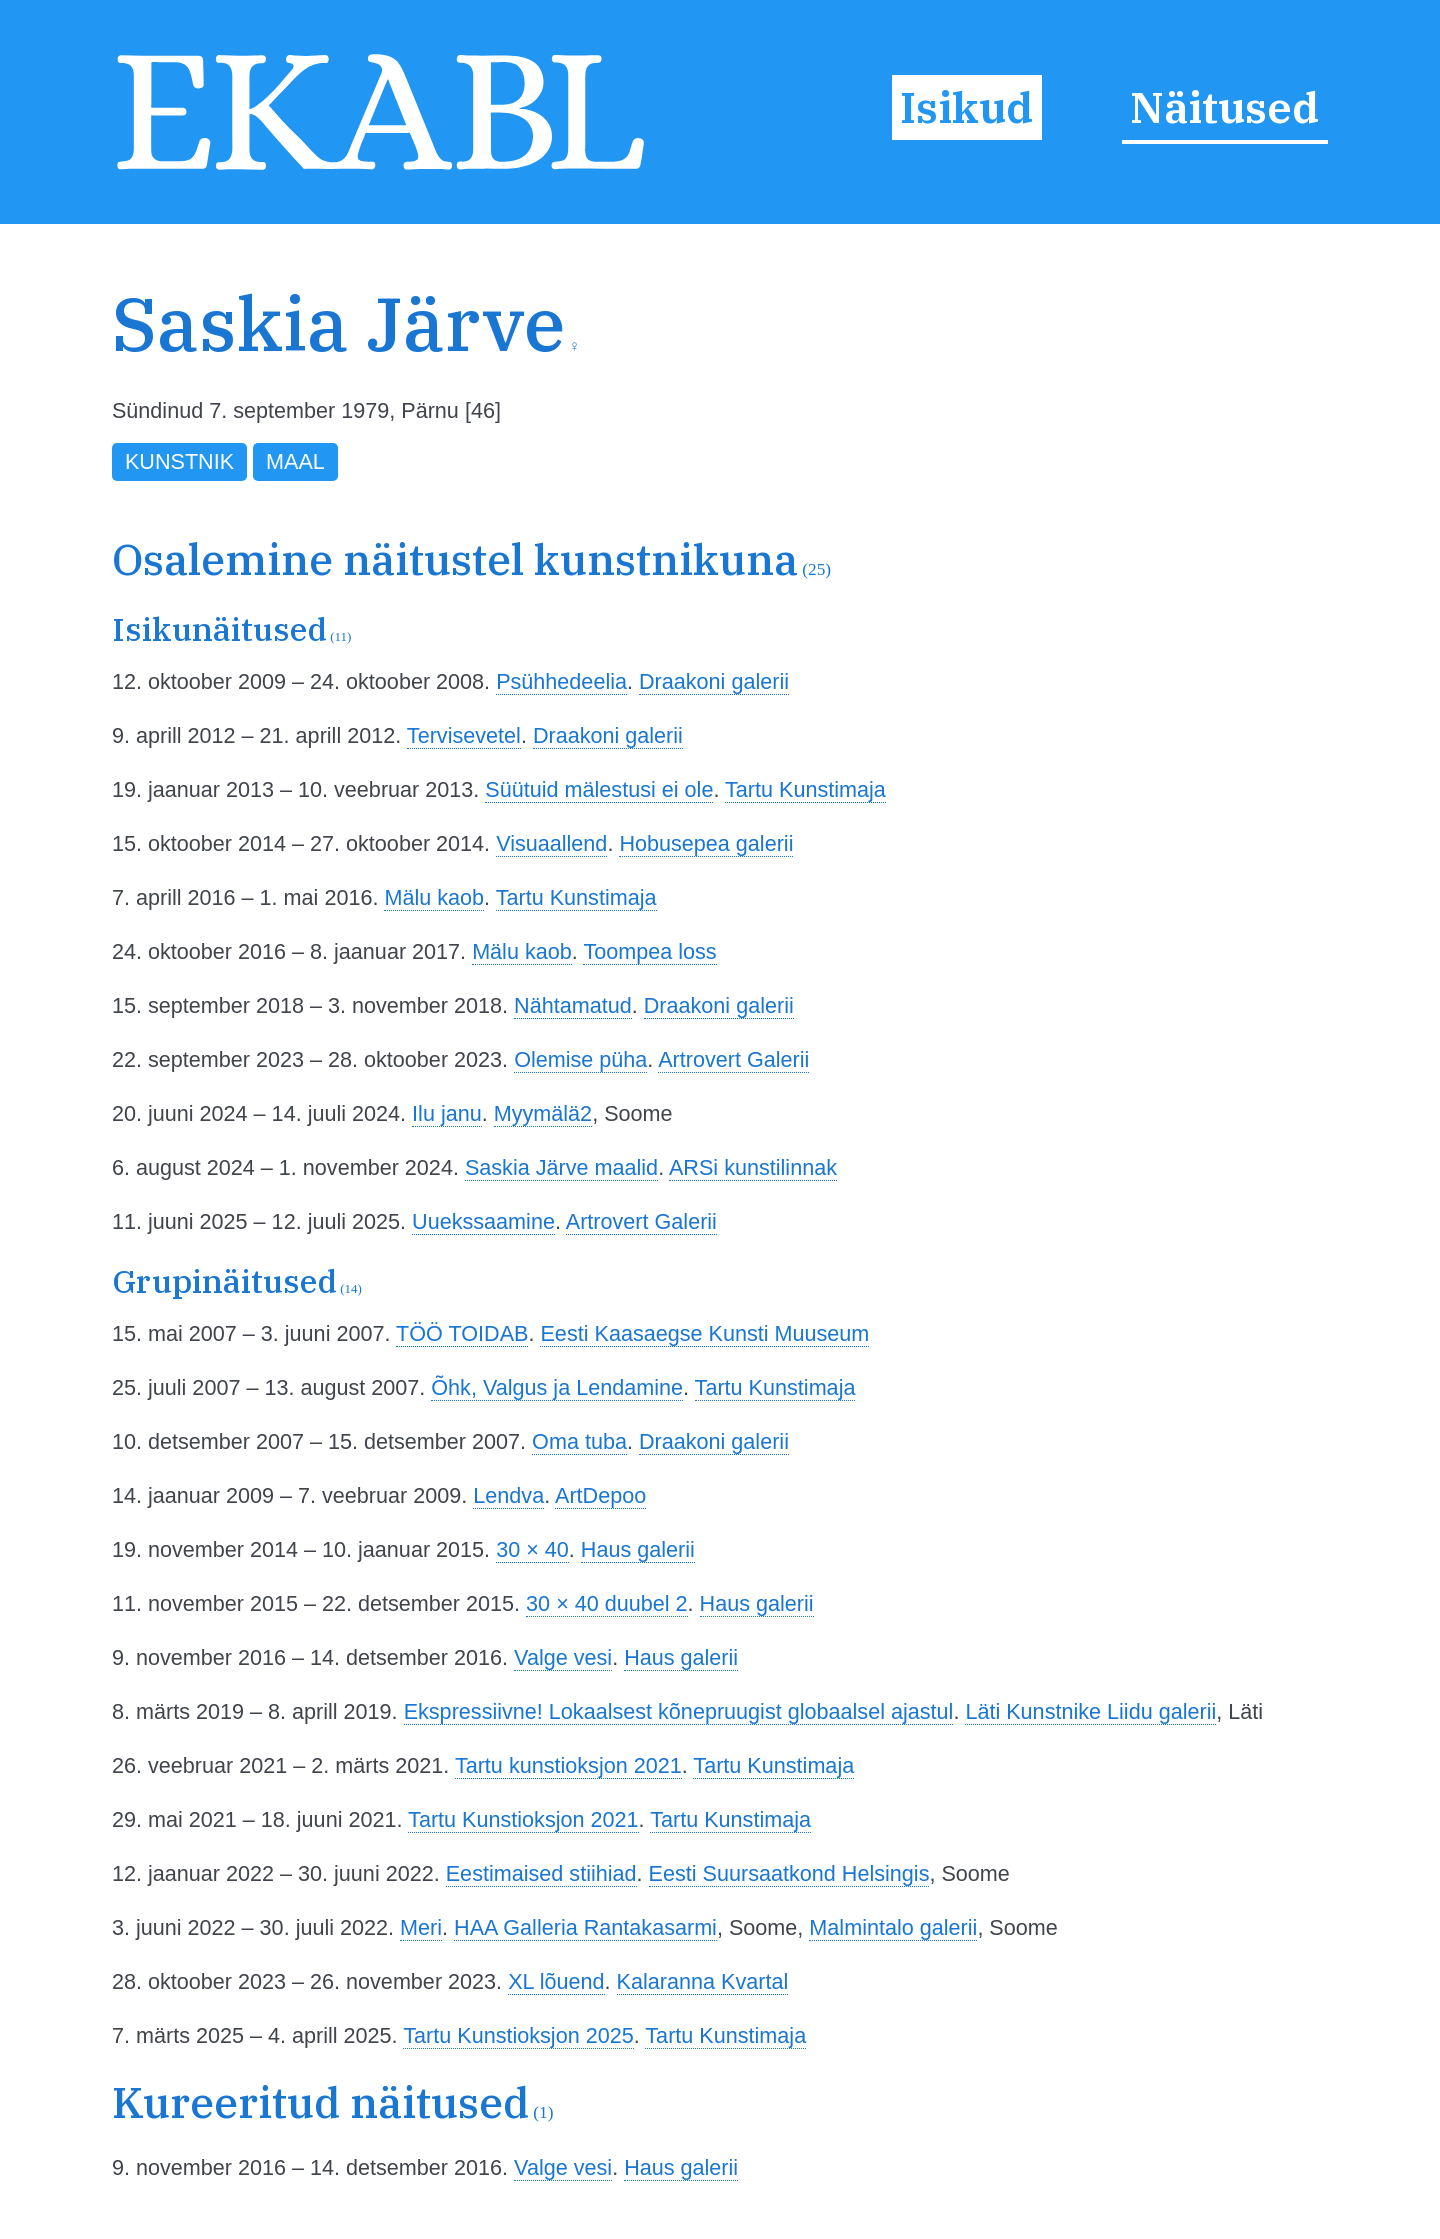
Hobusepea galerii (706, 843)
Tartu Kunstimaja (805, 789)
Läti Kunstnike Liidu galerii (1090, 1711)
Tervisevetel (464, 735)
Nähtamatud (573, 1005)
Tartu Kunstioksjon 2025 (518, 2035)
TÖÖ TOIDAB (462, 1333)
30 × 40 (532, 1549)
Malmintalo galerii (893, 1927)
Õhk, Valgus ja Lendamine (557, 1387)
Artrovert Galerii (733, 1059)
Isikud (966, 107)
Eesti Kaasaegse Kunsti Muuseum (704, 1333)
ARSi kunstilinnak (753, 1167)
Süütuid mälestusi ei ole (599, 789)
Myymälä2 (543, 1113)
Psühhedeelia (561, 681)
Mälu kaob (434, 897)
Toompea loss (649, 951)
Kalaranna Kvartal (703, 1981)
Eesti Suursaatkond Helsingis (789, 1873)
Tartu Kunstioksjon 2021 (523, 1819)
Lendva (508, 1495)
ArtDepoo (600, 1495)
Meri (421, 1927)
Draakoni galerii (714, 681)
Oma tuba (579, 1441)
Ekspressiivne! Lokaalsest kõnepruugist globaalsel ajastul (679, 1711)
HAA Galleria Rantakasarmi (585, 1927)
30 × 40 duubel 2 (607, 1603)
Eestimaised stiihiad (541, 1873)
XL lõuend (556, 1981)
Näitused (1224, 107)
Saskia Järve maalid (561, 1167)
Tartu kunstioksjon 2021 (568, 1765)
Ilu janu (447, 1113)
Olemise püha (580, 1059)
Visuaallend (551, 843)
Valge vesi (563, 1657)
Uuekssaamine (483, 1221)
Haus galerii (638, 1549)
